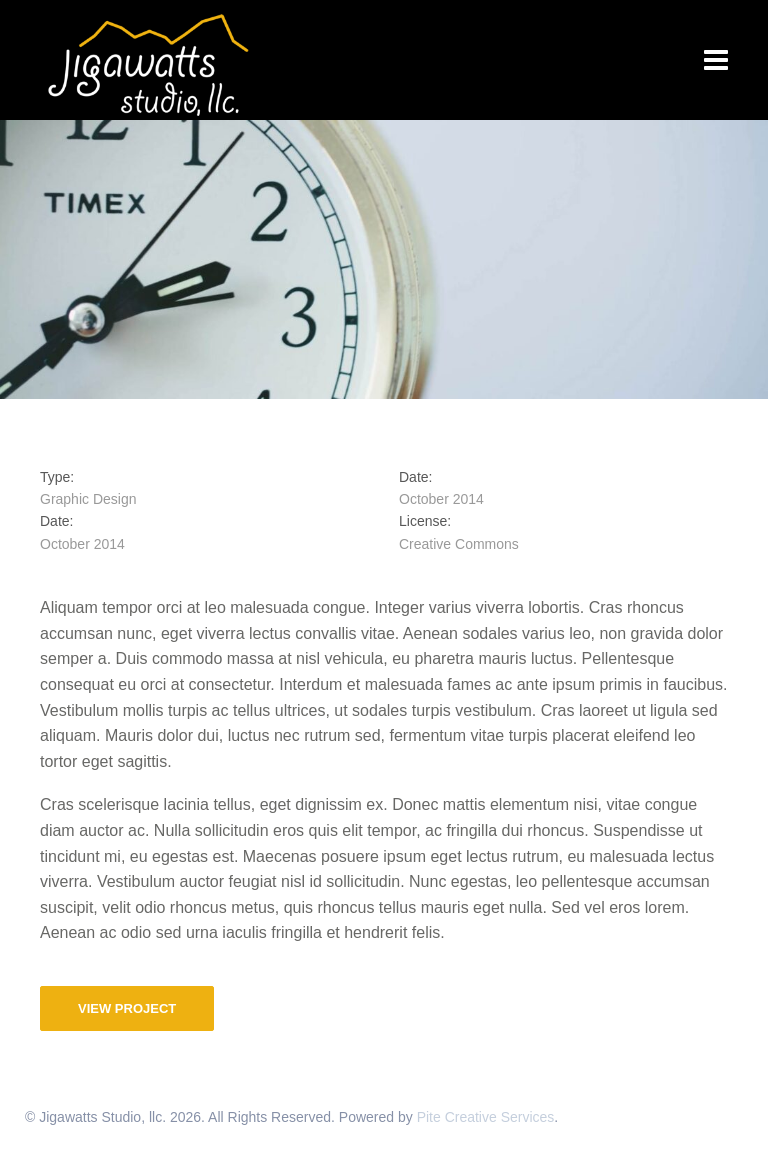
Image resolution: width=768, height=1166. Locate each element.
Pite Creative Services (486, 1117)
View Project (127, 1008)
